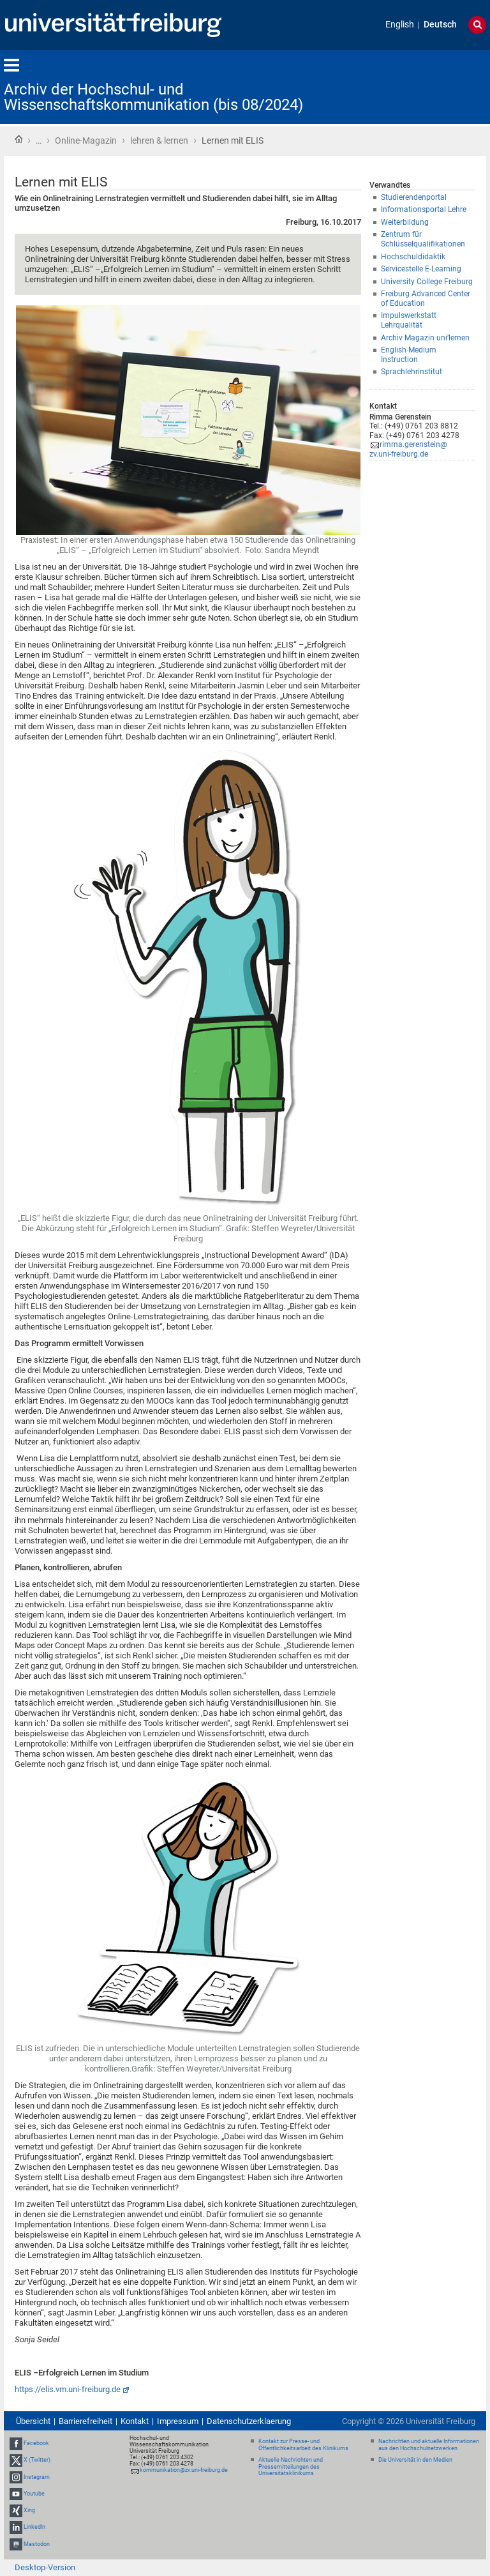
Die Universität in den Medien (415, 2460)
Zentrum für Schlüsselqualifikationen (423, 239)
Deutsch (440, 24)
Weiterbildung (405, 222)
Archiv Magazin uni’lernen (425, 337)
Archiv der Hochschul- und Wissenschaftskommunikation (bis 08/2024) (153, 97)
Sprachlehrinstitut (411, 371)
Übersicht (33, 2421)
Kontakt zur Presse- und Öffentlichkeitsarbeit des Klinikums (303, 2444)
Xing (29, 2510)
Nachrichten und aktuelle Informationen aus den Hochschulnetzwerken (428, 2444)
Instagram (37, 2477)
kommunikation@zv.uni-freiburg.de (184, 2470)
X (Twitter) (37, 2460)
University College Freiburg (427, 281)
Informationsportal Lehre (423, 209)
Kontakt (135, 2421)
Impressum (177, 2421)
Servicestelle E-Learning (421, 268)
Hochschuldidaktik (413, 256)
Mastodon (37, 2544)
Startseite (18, 139)
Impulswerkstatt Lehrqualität (408, 320)
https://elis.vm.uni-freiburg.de (68, 2389)
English (399, 24)
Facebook (36, 2443)
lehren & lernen (159, 140)
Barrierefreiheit (85, 2421)
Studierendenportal (414, 197)
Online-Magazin (86, 140)
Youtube (34, 2493)
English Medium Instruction (408, 354)
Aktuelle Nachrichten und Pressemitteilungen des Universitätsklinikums (290, 2467)
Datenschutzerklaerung (249, 2421)
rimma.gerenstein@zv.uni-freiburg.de (408, 449)
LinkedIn (34, 2527)
